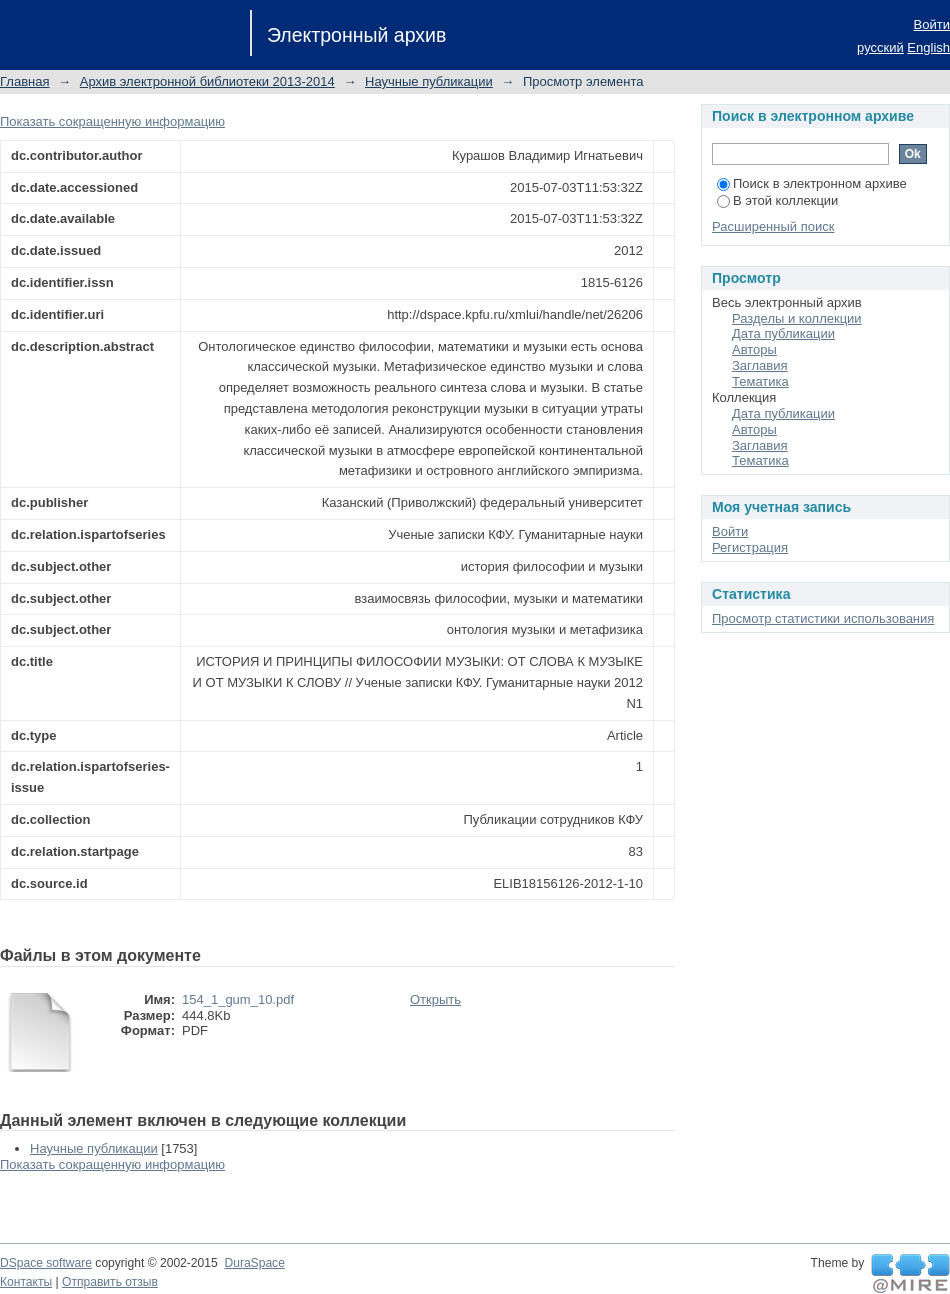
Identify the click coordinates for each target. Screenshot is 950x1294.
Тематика (760, 381)
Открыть (435, 999)
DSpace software (46, 1263)
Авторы (754, 349)
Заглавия (760, 365)
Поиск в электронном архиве (812, 183)
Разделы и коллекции (797, 318)
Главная (24, 81)
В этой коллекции (777, 200)
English (928, 47)
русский (880, 47)
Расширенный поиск (773, 226)
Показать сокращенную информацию (112, 121)
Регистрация (750, 547)
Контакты (26, 1282)
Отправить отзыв (110, 1282)
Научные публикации (429, 81)
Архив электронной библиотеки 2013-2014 (207, 81)
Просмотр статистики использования (823, 618)
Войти (932, 24)
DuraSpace (254, 1263)
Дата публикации (783, 333)
